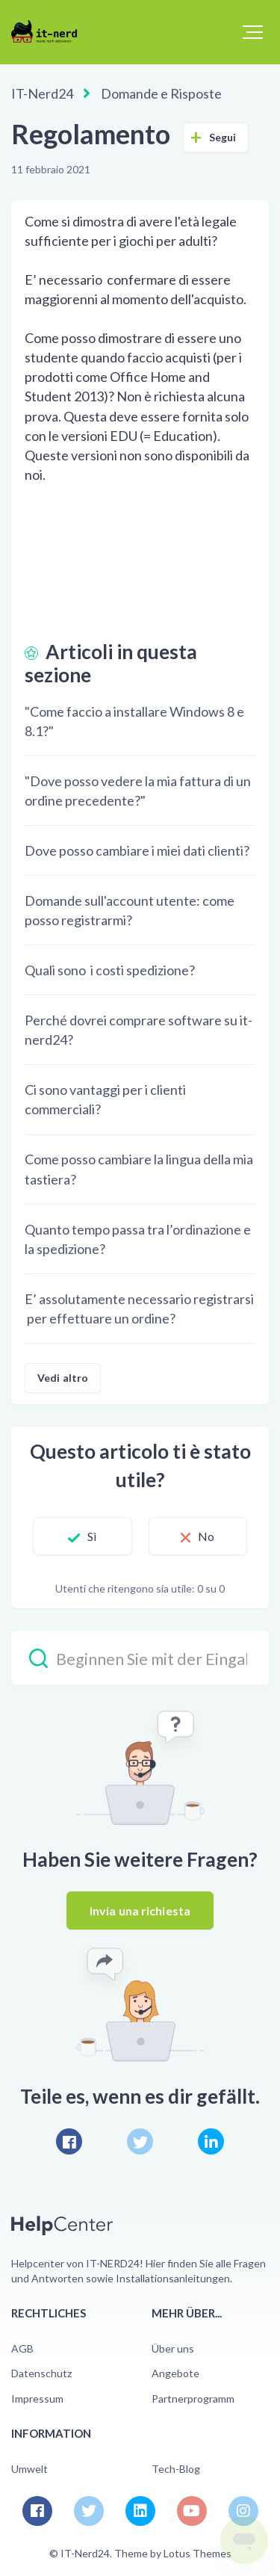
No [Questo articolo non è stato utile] (206, 1536)
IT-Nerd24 (42, 93)
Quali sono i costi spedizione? (110, 970)
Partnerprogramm (193, 2398)
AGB (22, 2348)
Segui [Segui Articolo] (223, 137)
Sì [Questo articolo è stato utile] (91, 1536)
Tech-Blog (176, 2468)
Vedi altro (62, 1377)
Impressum (37, 2398)
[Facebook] (69, 2141)
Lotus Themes (197, 2553)
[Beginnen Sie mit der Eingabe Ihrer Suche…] (140, 1658)
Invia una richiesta (140, 1910)
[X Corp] (140, 2141)
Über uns (173, 2348)
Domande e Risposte (161, 93)
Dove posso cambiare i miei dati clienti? (137, 850)
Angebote (175, 2373)
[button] (253, 32)
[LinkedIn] (211, 2141)
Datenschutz (41, 2373)
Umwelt (29, 2468)
